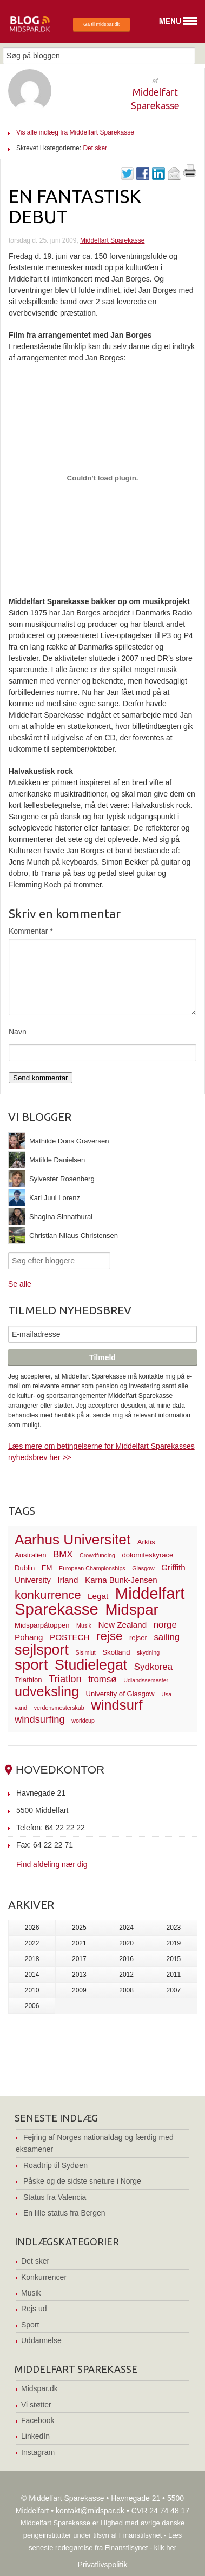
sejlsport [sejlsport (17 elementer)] (42, 1650)
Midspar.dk (39, 2388)
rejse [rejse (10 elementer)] (109, 1636)
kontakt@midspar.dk (90, 2510)
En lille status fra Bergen (64, 2213)
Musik (31, 2293)
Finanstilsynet (140, 2535)
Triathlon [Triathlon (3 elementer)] (28, 1680)
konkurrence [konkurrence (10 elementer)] (48, 1595)
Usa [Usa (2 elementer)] (166, 1694)
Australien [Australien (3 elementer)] (30, 1555)
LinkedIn (35, 2436)
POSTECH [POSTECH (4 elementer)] (70, 1637)
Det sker (95, 148)
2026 (32, 1927)
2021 (79, 1943)
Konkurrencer (44, 2277)
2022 (32, 1943)
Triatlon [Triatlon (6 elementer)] (65, 1678)
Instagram (38, 2452)
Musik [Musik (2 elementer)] (83, 1625)
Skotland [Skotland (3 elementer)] (116, 1652)
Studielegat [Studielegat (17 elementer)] (91, 1665)
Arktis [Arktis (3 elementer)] (146, 1542)
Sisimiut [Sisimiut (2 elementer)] (85, 1652)
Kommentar (31, 931)
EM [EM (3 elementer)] (47, 1568)
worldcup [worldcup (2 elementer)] (83, 1720)
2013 (79, 1974)
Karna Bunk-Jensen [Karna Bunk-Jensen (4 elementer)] (121, 1579)
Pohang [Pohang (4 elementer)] (29, 1637)
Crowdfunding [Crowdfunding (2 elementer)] (97, 1555)
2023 (174, 1927)
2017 (79, 1959)
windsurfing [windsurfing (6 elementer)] (40, 1719)
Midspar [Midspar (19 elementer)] (131, 1609)
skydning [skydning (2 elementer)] (148, 1652)
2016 (126, 1959)
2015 (174, 1959)
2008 (126, 1990)
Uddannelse (41, 2340)
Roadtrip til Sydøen (55, 2165)
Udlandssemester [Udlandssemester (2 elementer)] (145, 1680)
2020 (126, 1943)
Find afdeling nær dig (52, 1864)
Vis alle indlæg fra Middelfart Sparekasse (75, 132)
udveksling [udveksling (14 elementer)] (47, 1691)
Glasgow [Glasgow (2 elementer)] (143, 1568)
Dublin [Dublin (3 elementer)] (25, 1568)
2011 (174, 1974)
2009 (79, 1990)
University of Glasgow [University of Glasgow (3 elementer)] (120, 1694)
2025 (79, 1927)
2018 (32, 1959)
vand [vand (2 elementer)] (21, 1707)
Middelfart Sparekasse (112, 240)
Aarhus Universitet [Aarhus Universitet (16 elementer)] (72, 1539)
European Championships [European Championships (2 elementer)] (92, 1568)
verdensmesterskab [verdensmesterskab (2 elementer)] (59, 1707)
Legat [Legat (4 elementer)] (98, 1596)
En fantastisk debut (75, 205)
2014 (32, 1974)
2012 (126, 1974)
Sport (30, 2324)
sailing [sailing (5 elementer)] (167, 1637)
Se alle (19, 1284)
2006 (32, 2006)
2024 (126, 1927)
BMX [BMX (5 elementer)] (63, 1554)
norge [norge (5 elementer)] (165, 1625)
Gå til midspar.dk (101, 24)
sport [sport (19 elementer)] (31, 1664)
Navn (18, 1031)
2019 (174, 1943)
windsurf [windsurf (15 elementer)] (116, 1704)
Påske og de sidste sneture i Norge (82, 2181)
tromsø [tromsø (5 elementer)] (102, 1679)
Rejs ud (34, 2308)
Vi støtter (36, 2404)
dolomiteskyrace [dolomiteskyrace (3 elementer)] (147, 1555)
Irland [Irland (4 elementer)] (67, 1579)
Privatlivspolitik (103, 2564)
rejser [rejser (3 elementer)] (138, 1638)
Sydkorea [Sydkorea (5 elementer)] (153, 1667)
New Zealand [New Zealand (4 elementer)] (122, 1624)
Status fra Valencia (54, 2197)
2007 (174, 1990)
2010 (32, 1990)
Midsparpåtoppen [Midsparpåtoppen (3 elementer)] (42, 1625)
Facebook (37, 2420)
